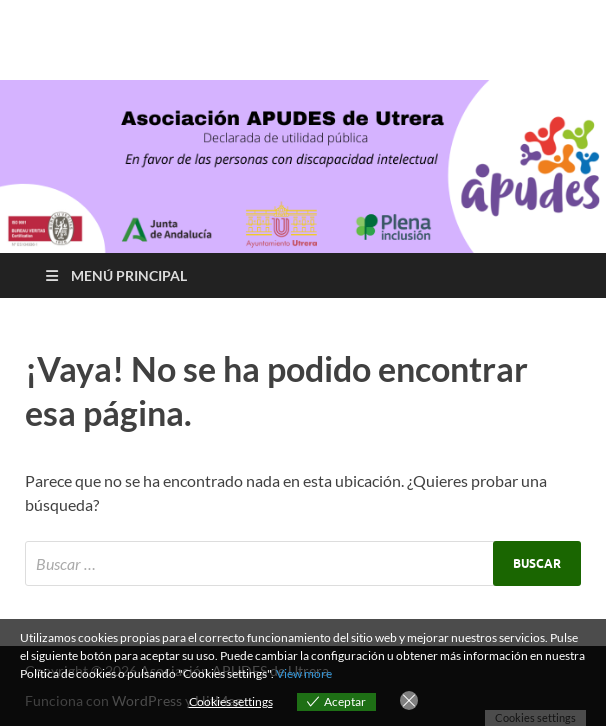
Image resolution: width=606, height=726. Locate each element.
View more (304, 673)
